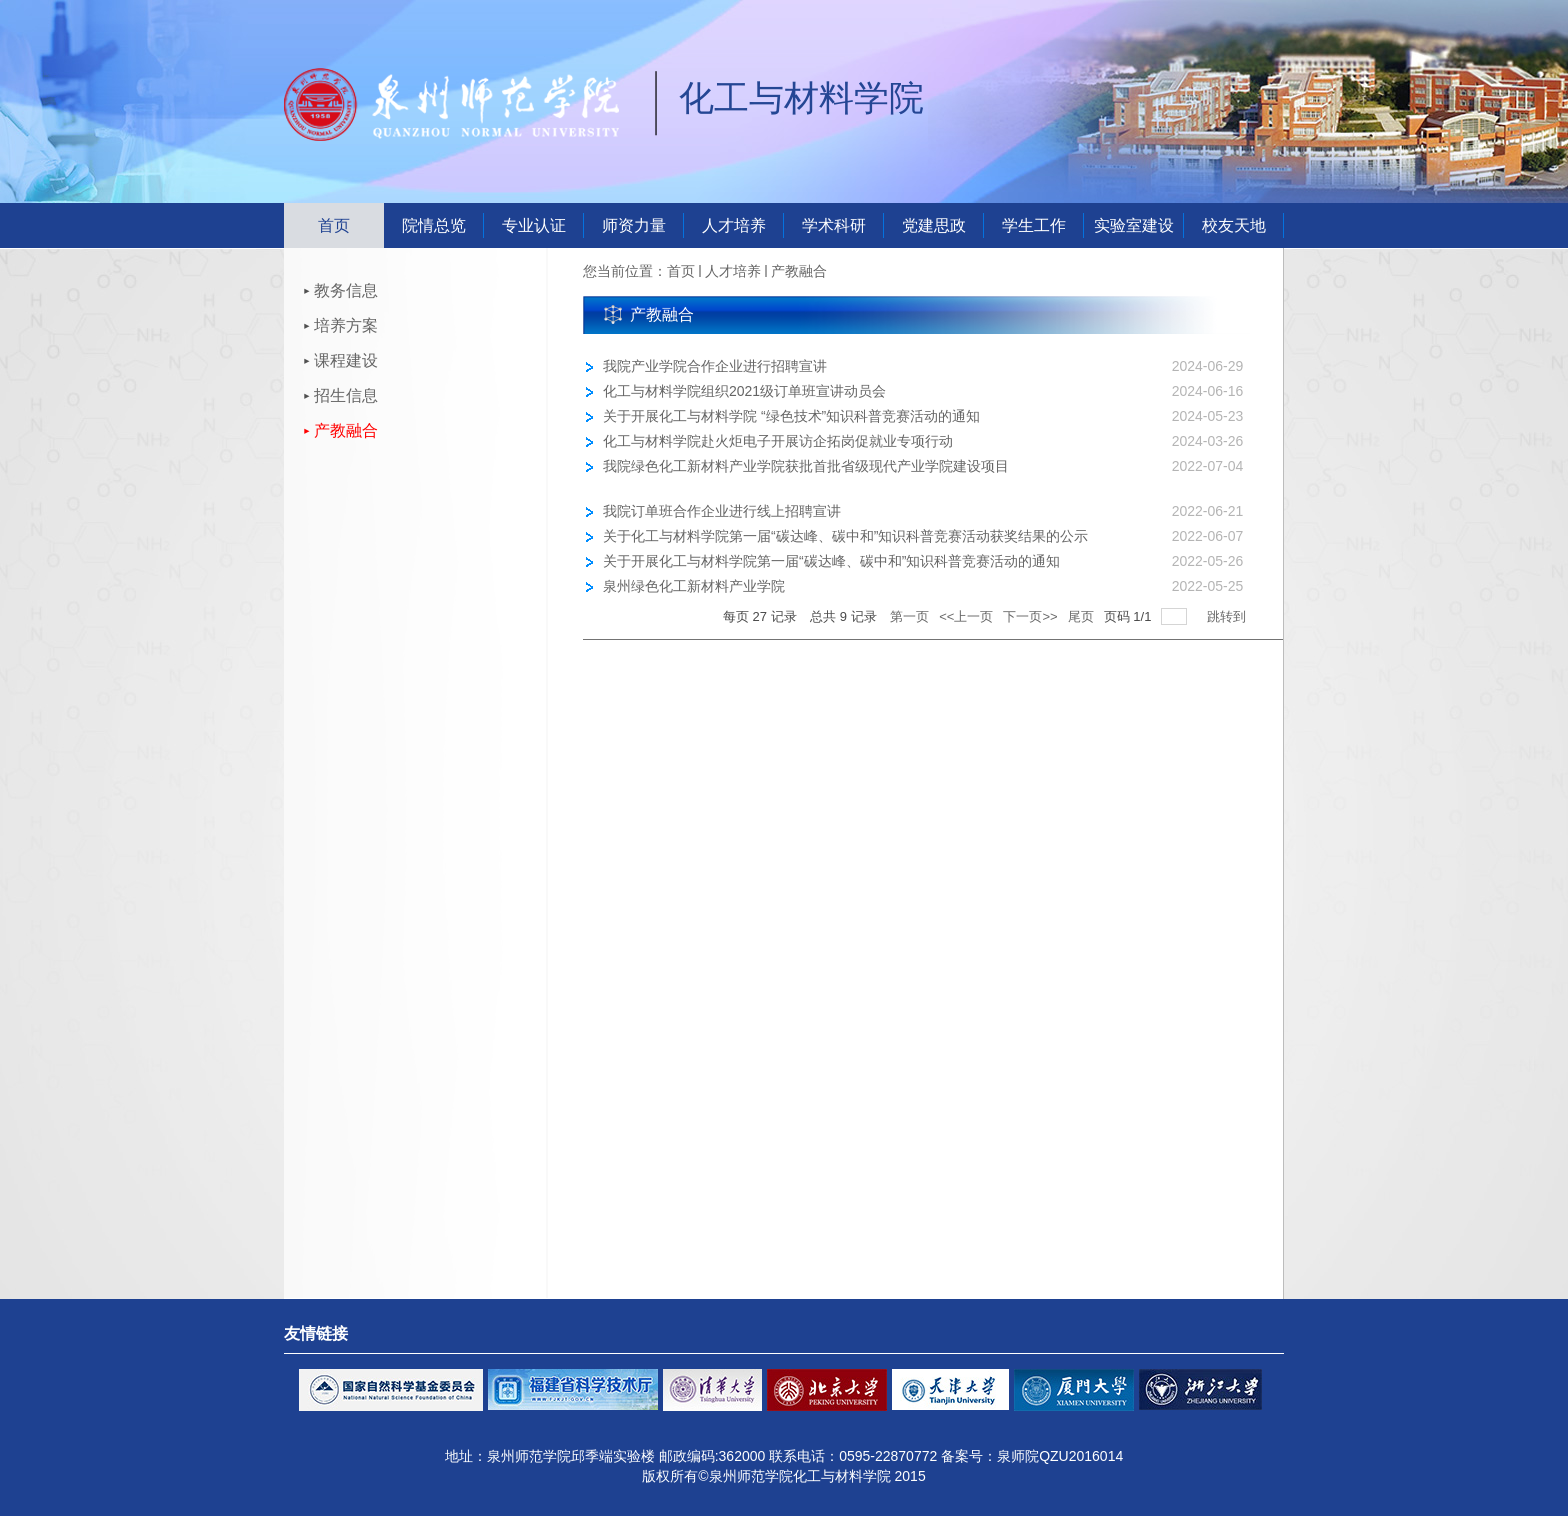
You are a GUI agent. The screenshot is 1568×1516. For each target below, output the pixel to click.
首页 (334, 225)
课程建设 (346, 360)
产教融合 (346, 430)
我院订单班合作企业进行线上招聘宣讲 (722, 511)
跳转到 (1228, 616)
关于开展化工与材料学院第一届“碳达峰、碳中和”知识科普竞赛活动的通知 (831, 561)
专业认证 (534, 225)
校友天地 (1234, 225)
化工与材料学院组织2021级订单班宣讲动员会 (744, 391)
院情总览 (434, 225)
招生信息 (346, 395)
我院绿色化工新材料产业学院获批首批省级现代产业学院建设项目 (806, 466)
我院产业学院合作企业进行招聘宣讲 (715, 366)
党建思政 (934, 225)
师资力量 (634, 225)
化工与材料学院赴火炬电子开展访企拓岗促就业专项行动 (778, 441)
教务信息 (346, 290)
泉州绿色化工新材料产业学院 (694, 586)
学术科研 (834, 225)
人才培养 (734, 225)
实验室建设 (1134, 225)
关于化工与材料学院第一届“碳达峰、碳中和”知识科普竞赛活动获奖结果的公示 (845, 536)
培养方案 (346, 325)
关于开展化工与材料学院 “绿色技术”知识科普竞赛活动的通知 (791, 416)
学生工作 (1034, 225)
